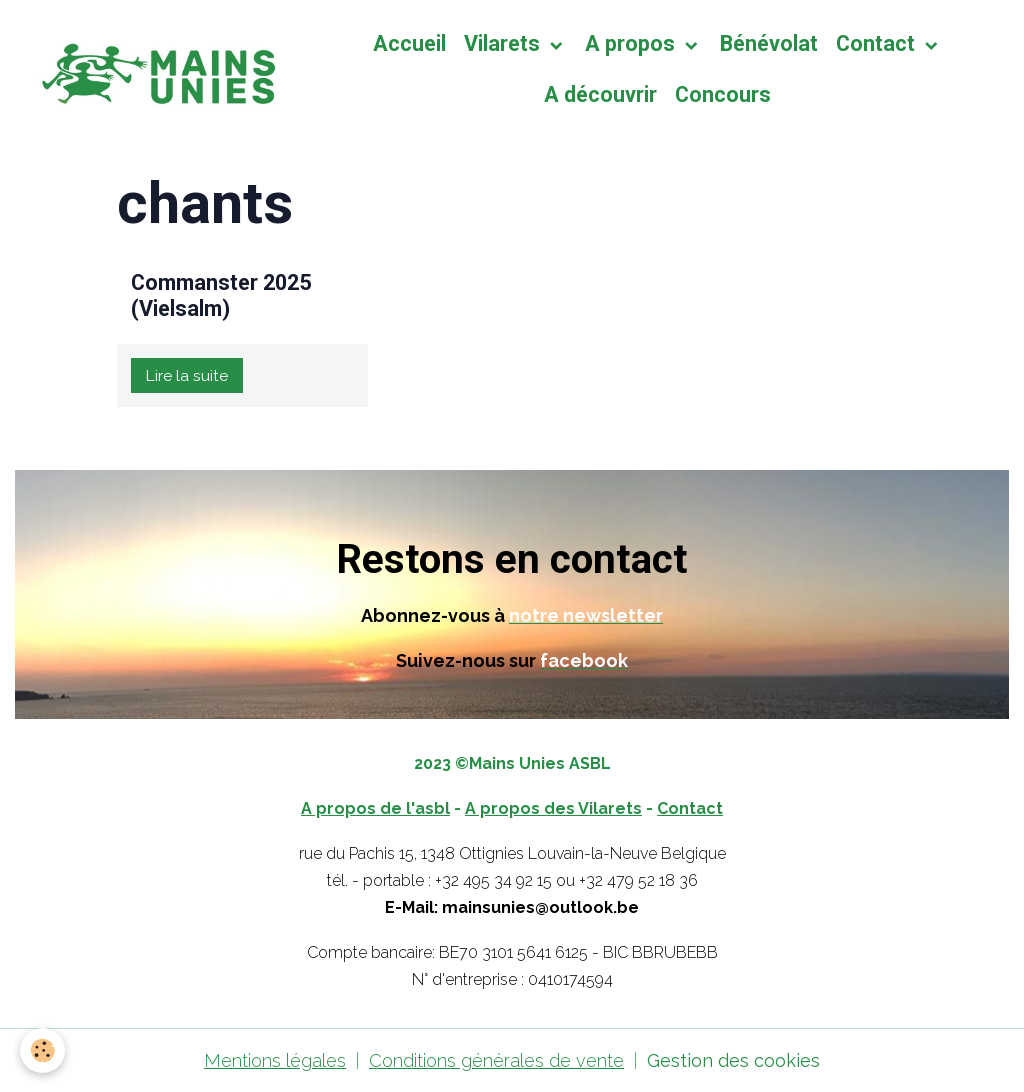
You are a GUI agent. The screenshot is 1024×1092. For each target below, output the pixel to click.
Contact (878, 43)
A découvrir (600, 94)
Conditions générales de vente (496, 1060)
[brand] (154, 69)
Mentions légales (275, 1060)
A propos (632, 43)
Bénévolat (769, 43)
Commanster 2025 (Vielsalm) (221, 295)
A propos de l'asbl (375, 808)
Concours (723, 94)
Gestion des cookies (733, 1060)
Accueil (409, 43)
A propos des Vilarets (553, 808)
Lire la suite (186, 375)
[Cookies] (42, 1050)
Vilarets (504, 43)
